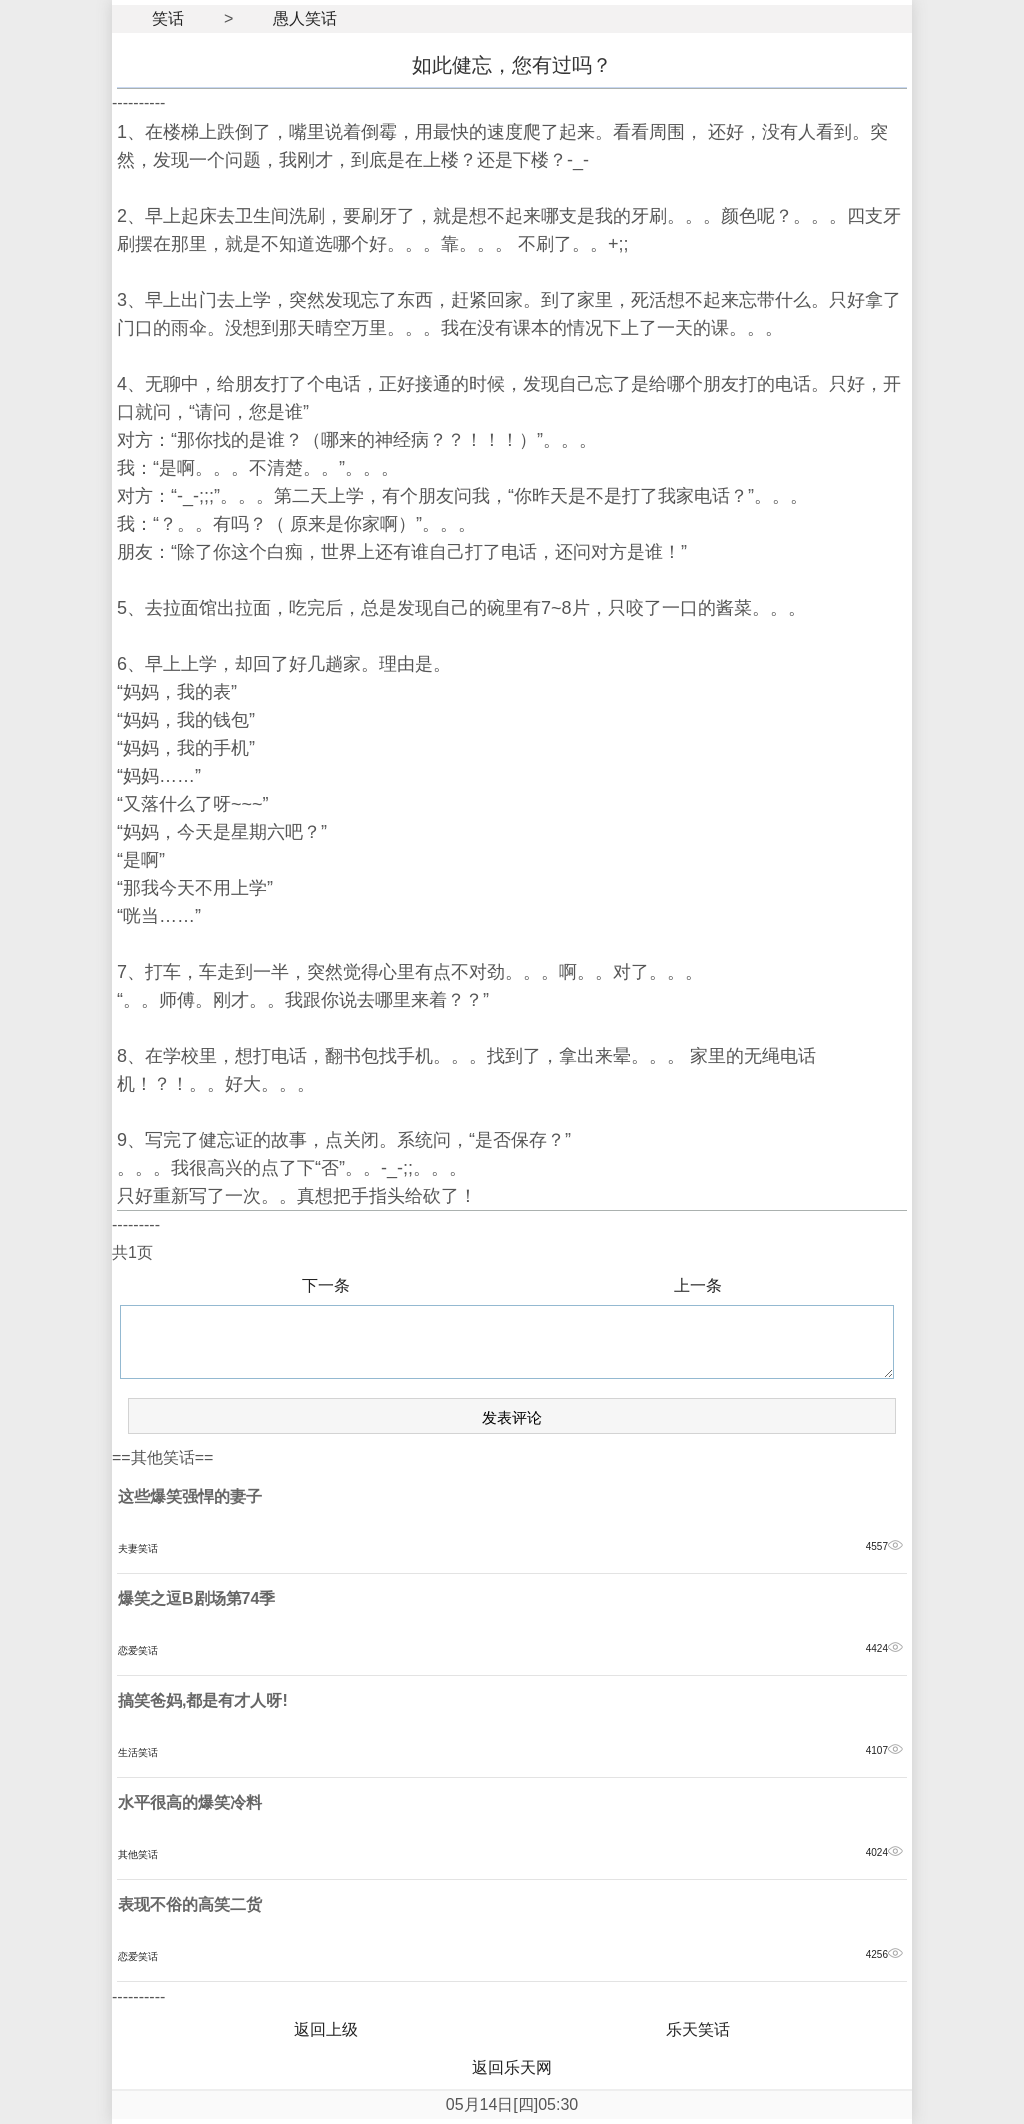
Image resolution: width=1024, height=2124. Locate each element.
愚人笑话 (305, 18)
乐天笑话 (698, 2029)
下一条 (326, 1285)
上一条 (698, 1285)
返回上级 (326, 2029)
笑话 (168, 18)
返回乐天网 (512, 2067)
